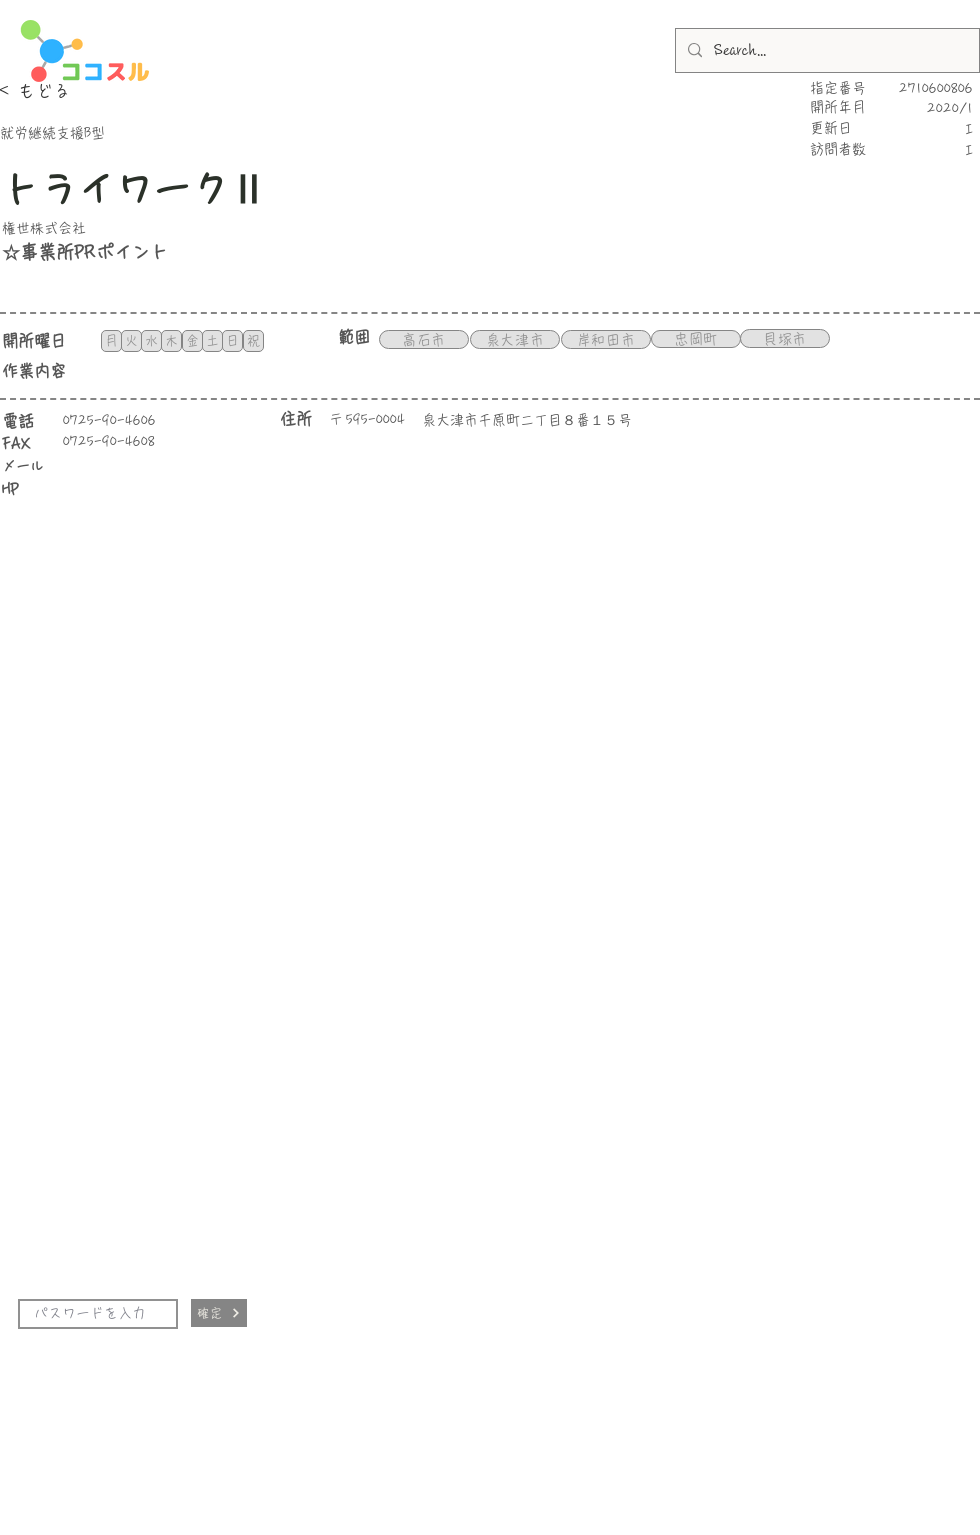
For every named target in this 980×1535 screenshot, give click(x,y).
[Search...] (825, 50)
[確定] (219, 1313)
